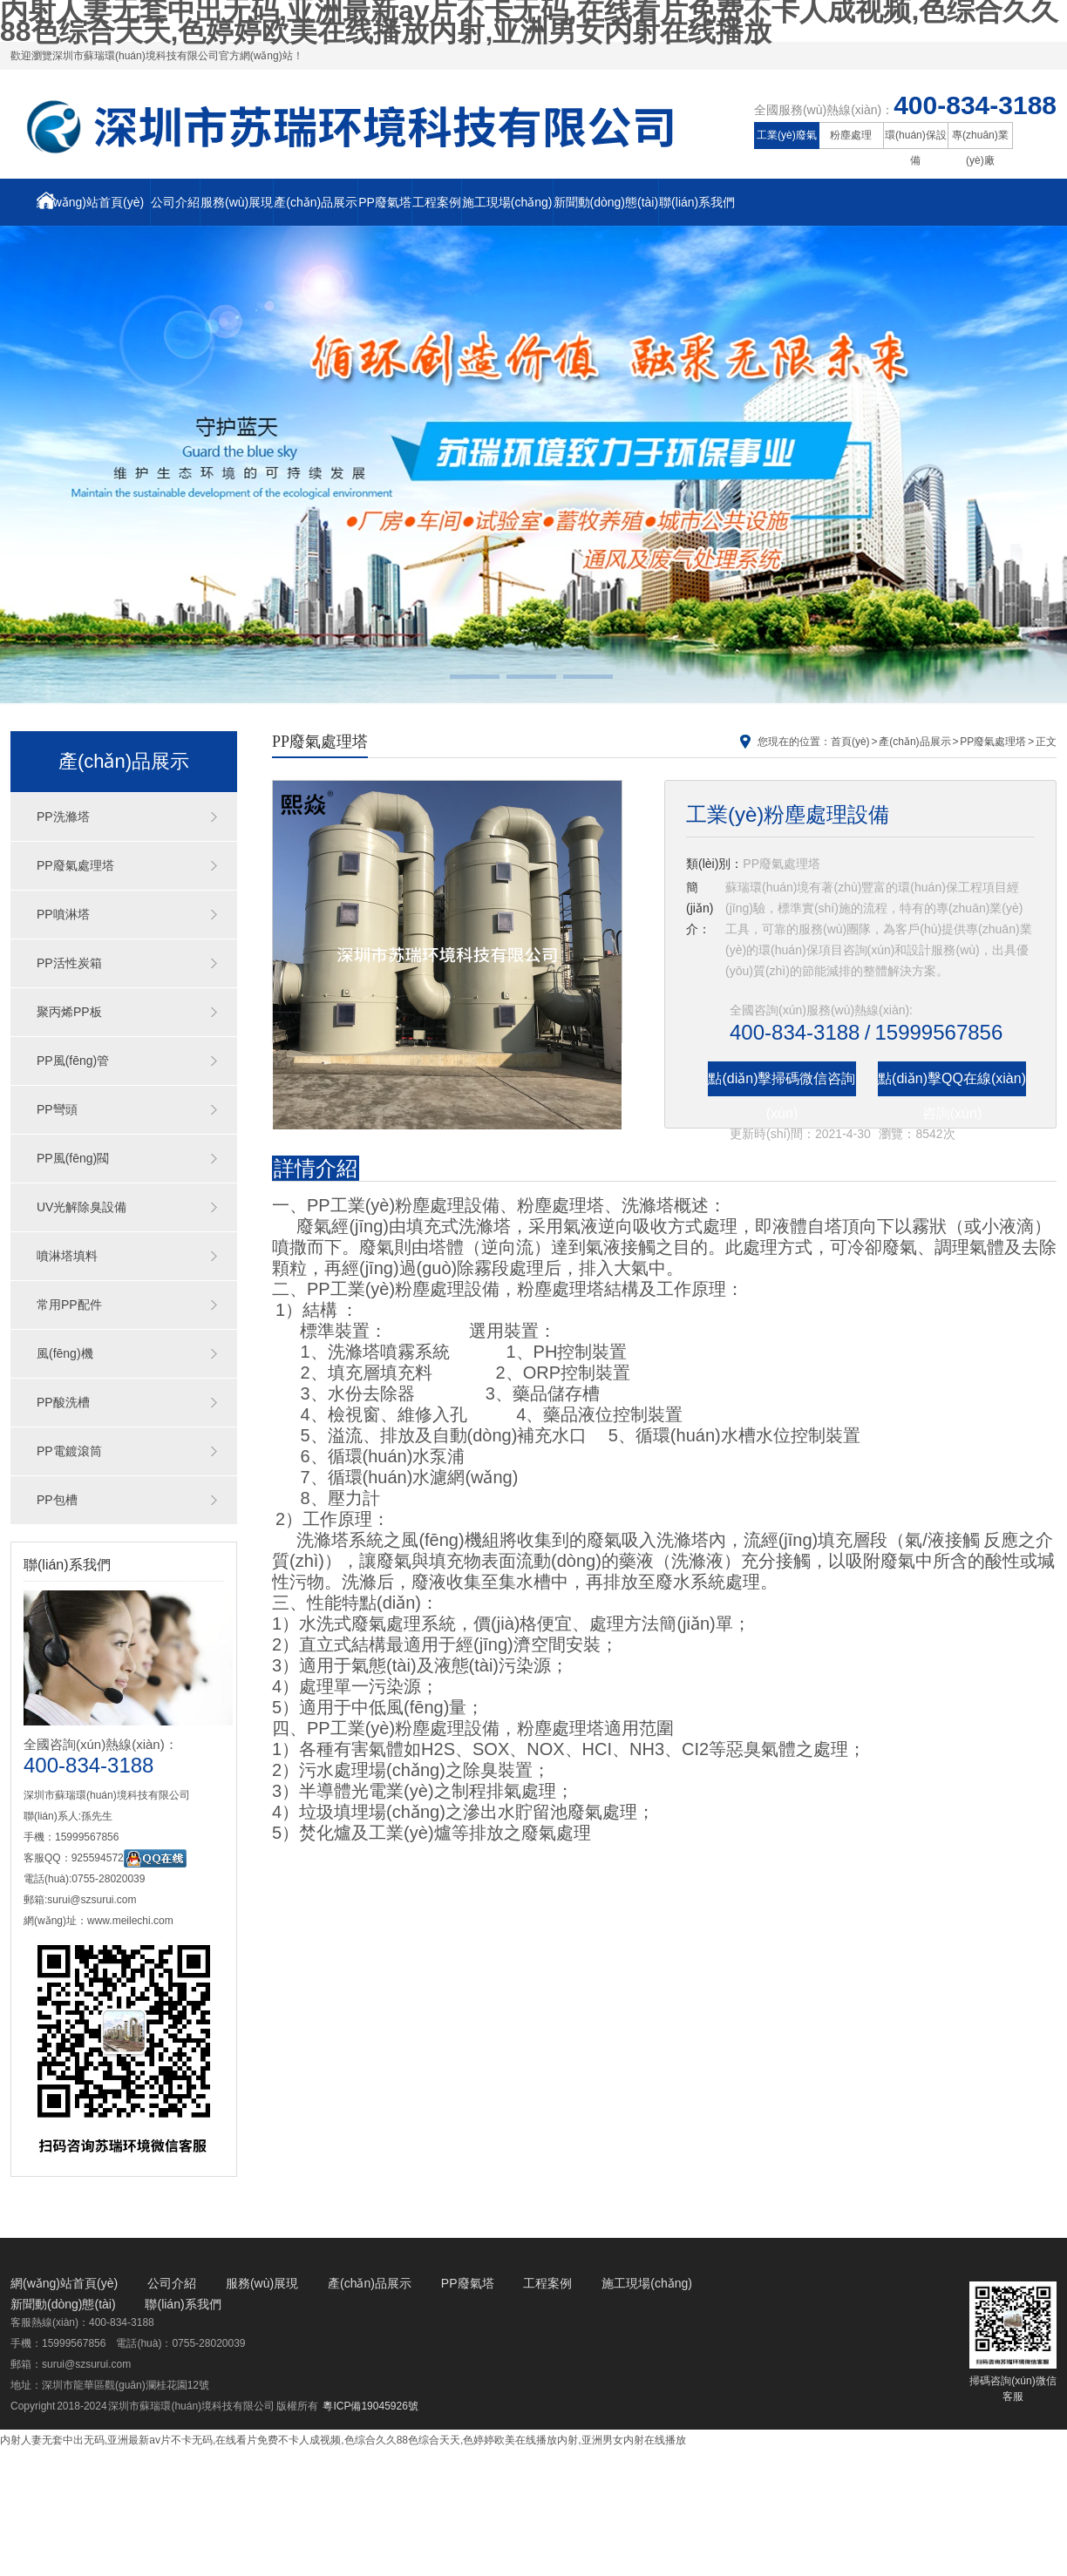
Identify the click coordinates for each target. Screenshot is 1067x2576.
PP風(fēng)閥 (73, 1158)
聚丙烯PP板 (69, 1012)
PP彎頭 (57, 1109)
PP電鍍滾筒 (69, 1451)
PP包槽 (57, 1500)
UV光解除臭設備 (81, 1207)
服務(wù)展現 (236, 202)
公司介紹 (175, 202)
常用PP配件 (69, 1305)
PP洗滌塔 (63, 817)
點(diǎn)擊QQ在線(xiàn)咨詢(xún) (952, 1083)
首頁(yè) (850, 742)
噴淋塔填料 (67, 1256)
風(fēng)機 (65, 1353)
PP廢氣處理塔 (75, 865)
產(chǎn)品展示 (315, 202)
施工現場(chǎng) (507, 202)
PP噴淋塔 (63, 914)
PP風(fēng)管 (73, 1061)
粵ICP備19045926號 (370, 2406)
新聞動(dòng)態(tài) (606, 202)
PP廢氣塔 (384, 202)
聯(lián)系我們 (697, 202)
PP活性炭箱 (69, 963)
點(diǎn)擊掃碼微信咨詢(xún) (781, 1083)
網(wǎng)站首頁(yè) (90, 200)
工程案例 (436, 202)
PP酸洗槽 (63, 1402)
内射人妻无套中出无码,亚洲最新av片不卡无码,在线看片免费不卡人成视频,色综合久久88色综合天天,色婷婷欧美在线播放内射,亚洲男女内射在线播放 (343, 2440)
